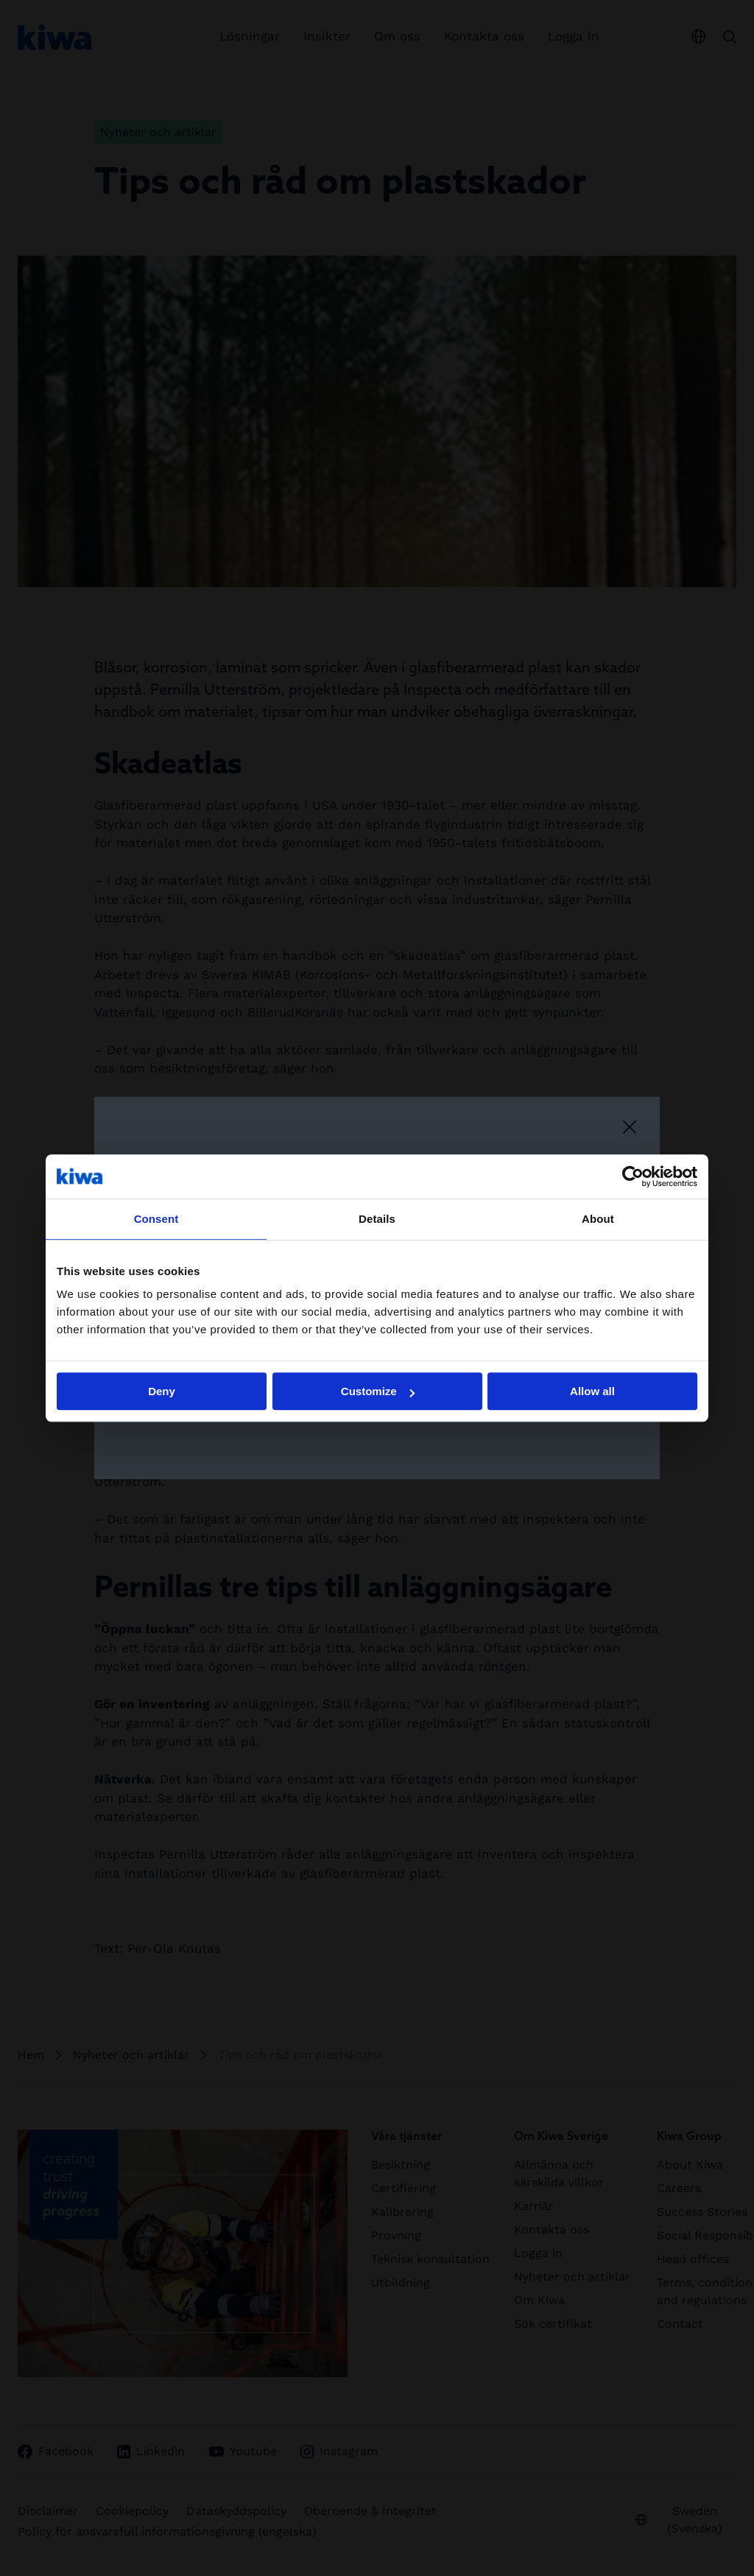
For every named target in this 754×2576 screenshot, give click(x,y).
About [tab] (598, 1218)
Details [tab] (377, 1218)
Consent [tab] (156, 1218)
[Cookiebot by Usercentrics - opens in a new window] (632, 1176)
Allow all (592, 1391)
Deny (161, 1391)
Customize (378, 1391)
